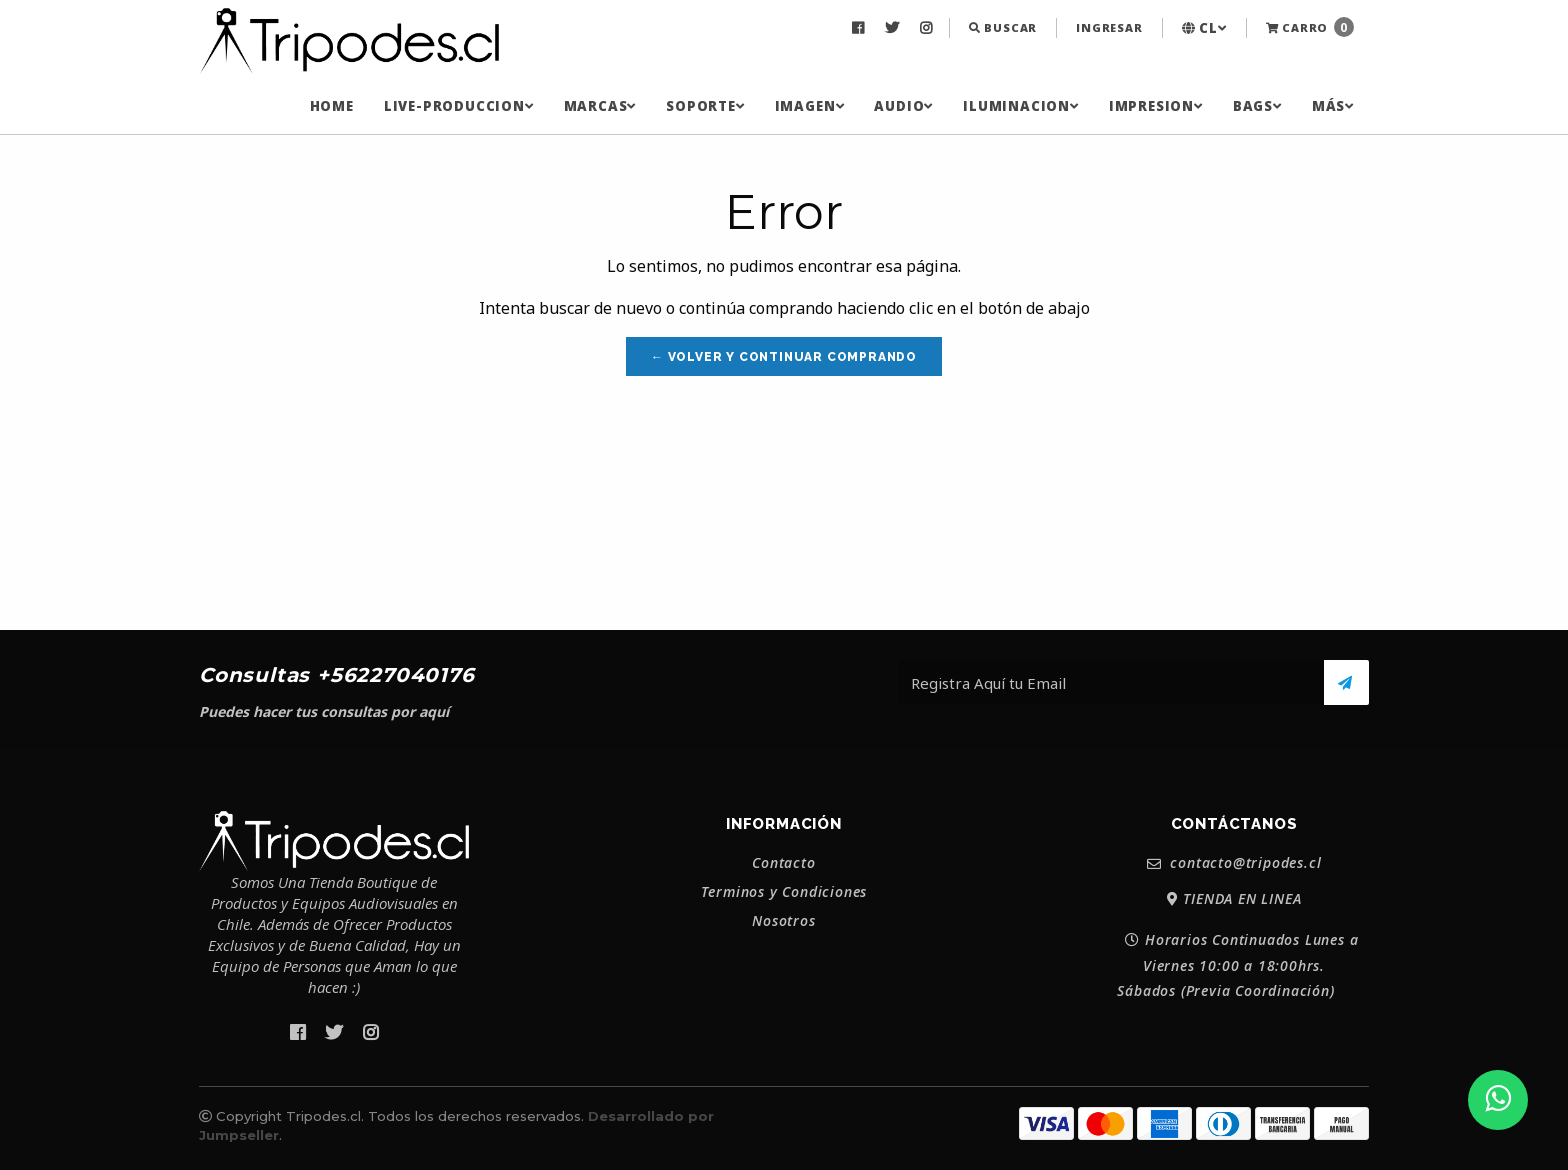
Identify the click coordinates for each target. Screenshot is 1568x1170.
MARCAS (600, 106)
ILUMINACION (1021, 106)
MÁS (1333, 106)
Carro (1310, 27)
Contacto (783, 863)
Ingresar (1109, 27)
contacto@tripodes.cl (1234, 863)
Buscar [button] (1003, 27)
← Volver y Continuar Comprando (784, 357)
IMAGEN (810, 106)
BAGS (1257, 106)
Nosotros (783, 921)
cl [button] (1204, 28)
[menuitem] (860, 28)
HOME (332, 106)
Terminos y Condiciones (784, 892)
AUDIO (903, 106)
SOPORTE (705, 106)
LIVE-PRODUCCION (459, 106)
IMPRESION (1156, 106)
